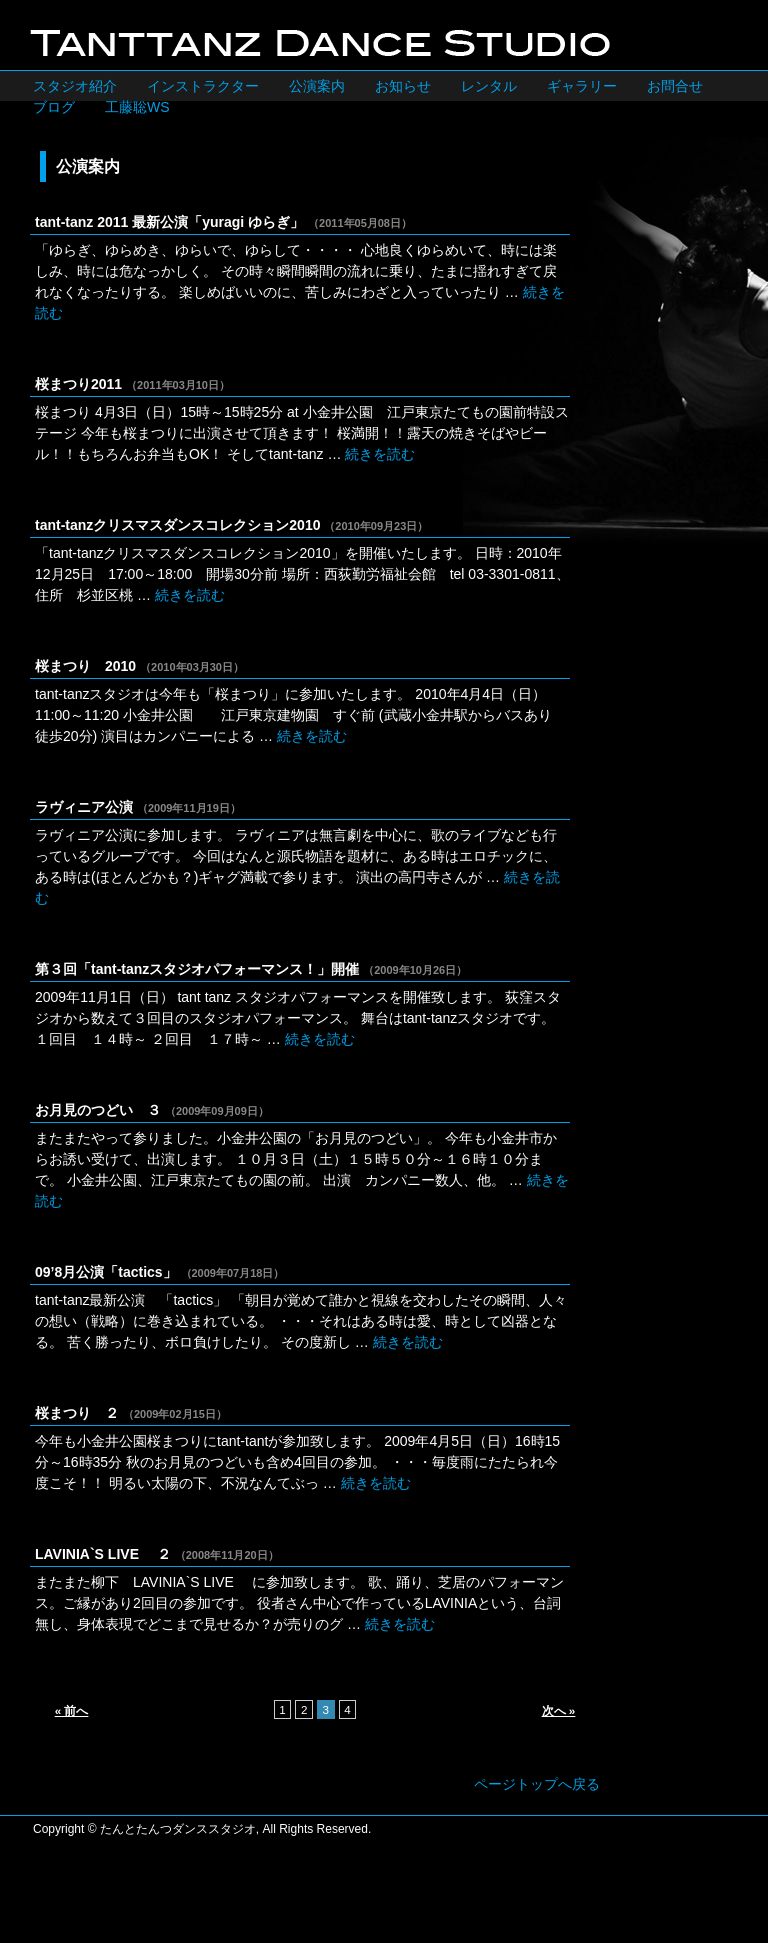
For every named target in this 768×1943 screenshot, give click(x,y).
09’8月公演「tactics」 (106, 1272)
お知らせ (403, 86)
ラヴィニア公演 (84, 807)
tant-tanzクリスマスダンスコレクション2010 (177, 525)
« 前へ (72, 1710)
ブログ (54, 107)
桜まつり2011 (78, 384)
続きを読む (380, 454)
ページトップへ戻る (537, 1784)
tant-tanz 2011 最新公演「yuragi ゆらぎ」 (169, 222)
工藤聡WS (137, 107)
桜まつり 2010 (85, 666)
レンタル (489, 86)
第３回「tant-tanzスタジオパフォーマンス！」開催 (197, 969)
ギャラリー (582, 86)
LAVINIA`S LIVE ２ (103, 1554)
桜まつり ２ (77, 1413)
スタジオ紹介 (75, 86)
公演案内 (317, 86)
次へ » (559, 1710)
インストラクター (203, 86)
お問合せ (675, 86)
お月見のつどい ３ (98, 1110)
